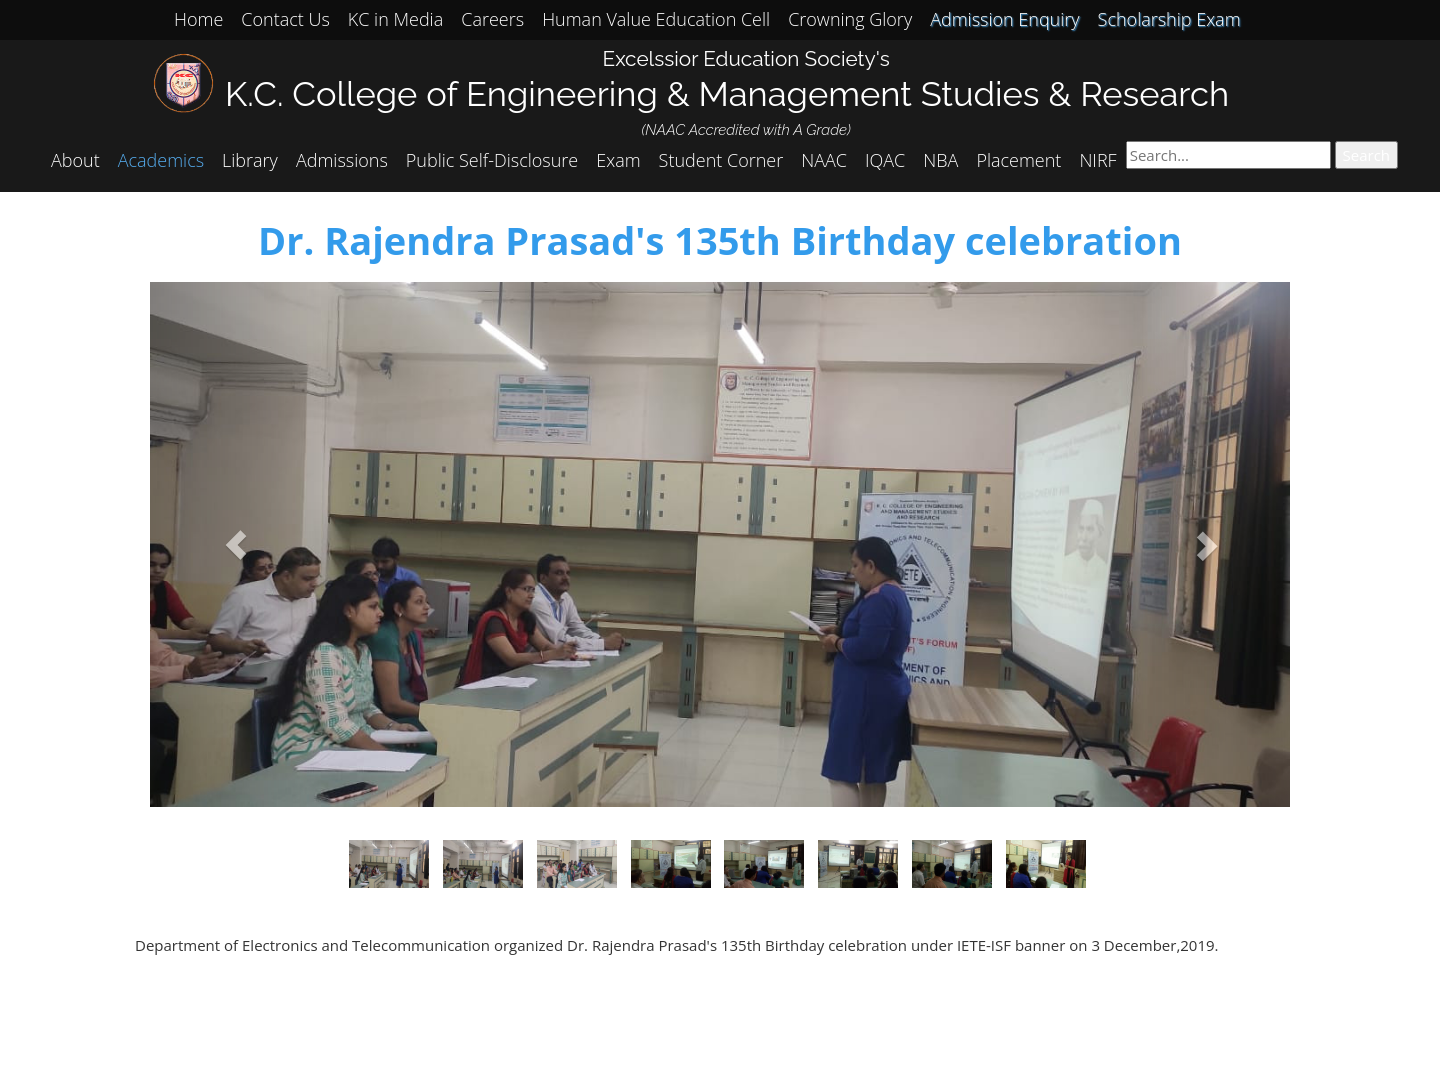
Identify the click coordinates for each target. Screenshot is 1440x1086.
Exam (618, 160)
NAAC (824, 160)
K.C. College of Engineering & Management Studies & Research (727, 93)
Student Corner (721, 160)
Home (198, 19)
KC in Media (395, 19)
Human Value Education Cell (656, 19)
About (75, 160)
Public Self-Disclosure (492, 160)
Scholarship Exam (1169, 19)
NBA (940, 160)
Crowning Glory (850, 19)
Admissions (342, 160)
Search (1367, 155)
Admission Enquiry (1004, 19)
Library (250, 160)
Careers (492, 19)
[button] (235, 544)
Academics (161, 160)
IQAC (885, 160)
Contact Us (285, 19)
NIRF (1097, 160)
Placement (1018, 160)
